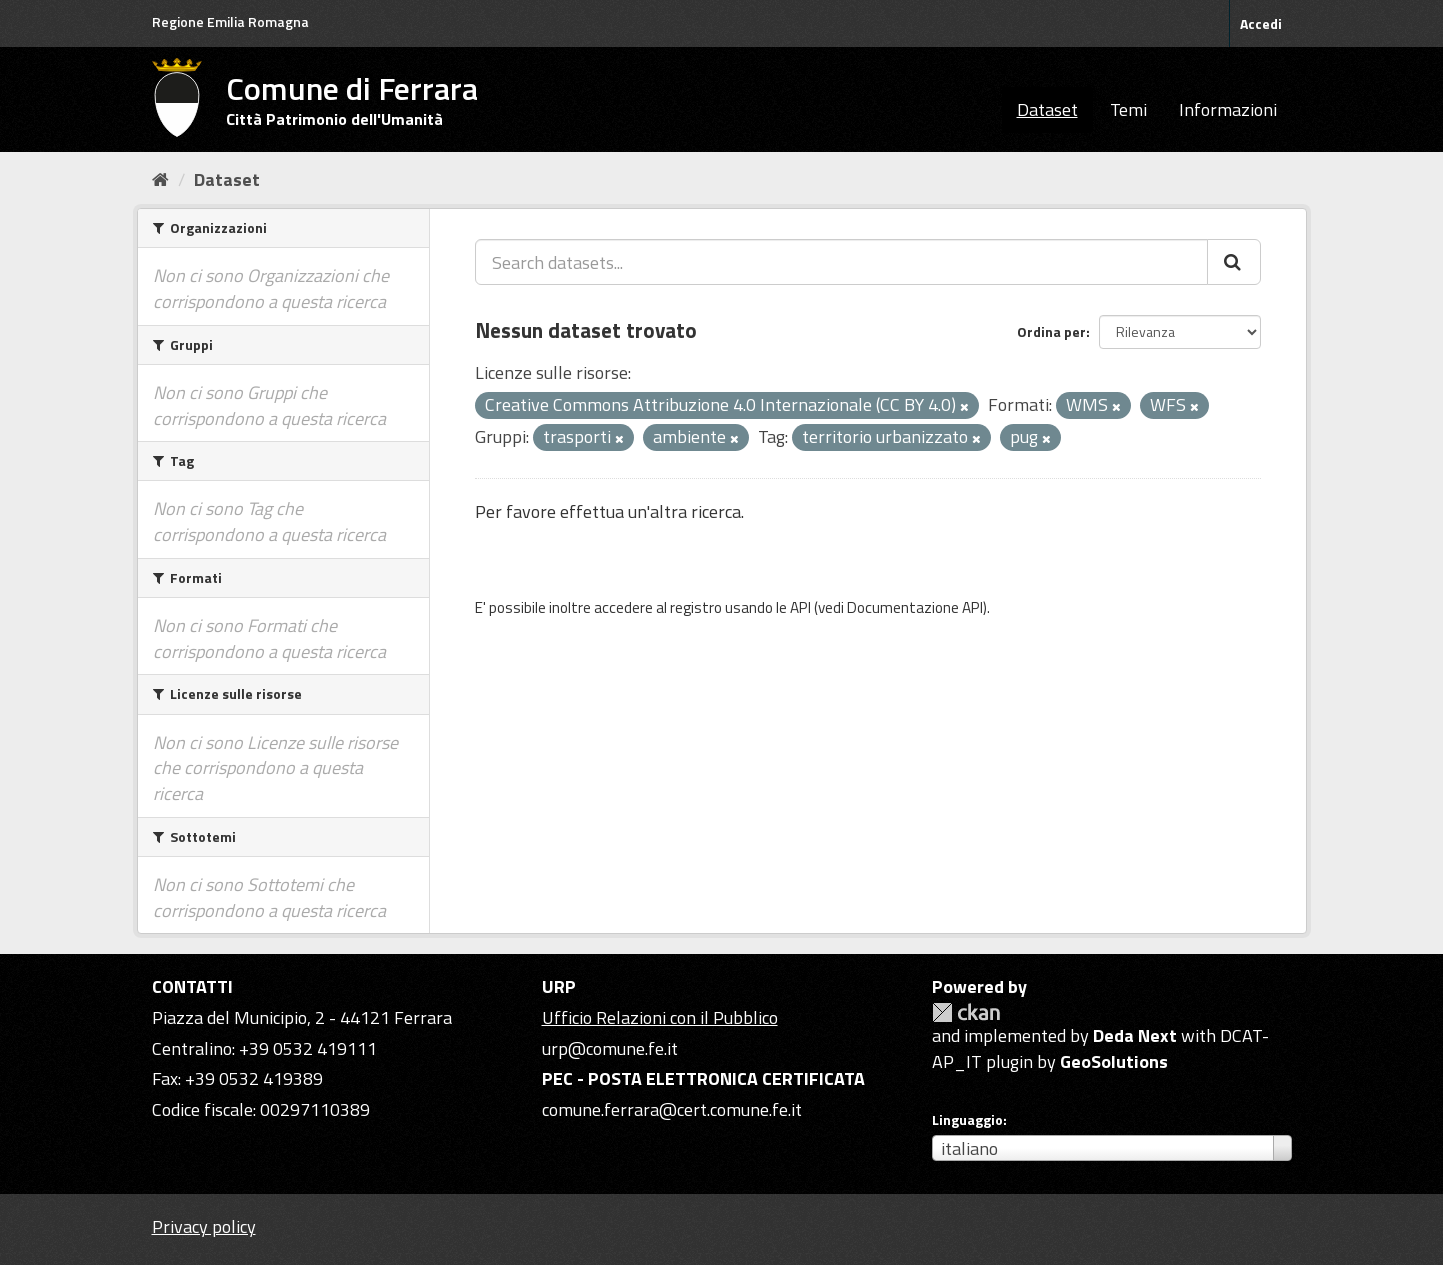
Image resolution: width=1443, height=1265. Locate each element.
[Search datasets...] (841, 262)
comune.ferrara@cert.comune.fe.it (672, 1109)
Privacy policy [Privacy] (204, 1226)
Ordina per (1051, 331)
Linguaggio (967, 1120)
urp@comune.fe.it (610, 1048)
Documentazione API (915, 607)
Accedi (1261, 23)
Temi (1128, 109)
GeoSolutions (1114, 1061)
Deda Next (1135, 1035)
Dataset (1047, 109)
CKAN (966, 1012)
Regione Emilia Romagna (230, 21)
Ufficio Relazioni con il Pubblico (660, 1017)
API (800, 607)
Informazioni (1228, 109)
